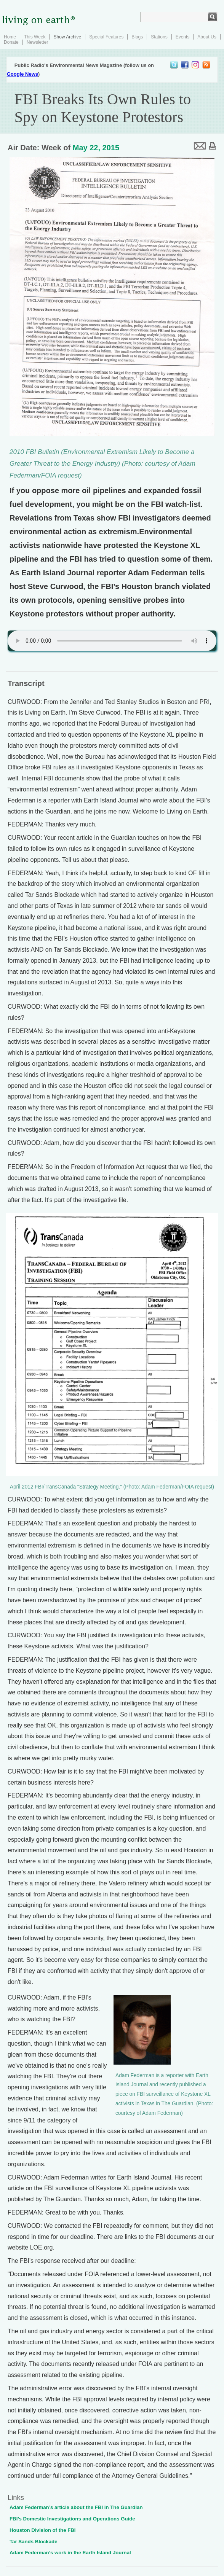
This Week (34, 37)
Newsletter (37, 42)
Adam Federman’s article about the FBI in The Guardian (76, 2507)
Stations (159, 37)
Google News (22, 74)
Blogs (137, 37)
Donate (11, 42)
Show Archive (67, 37)
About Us (206, 37)
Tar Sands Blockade (34, 2541)
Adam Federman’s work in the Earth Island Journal (70, 2552)
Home (10, 37)
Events (183, 37)
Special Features (106, 37)
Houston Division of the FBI (43, 2530)
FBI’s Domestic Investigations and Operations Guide (72, 2519)
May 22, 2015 (96, 147)
